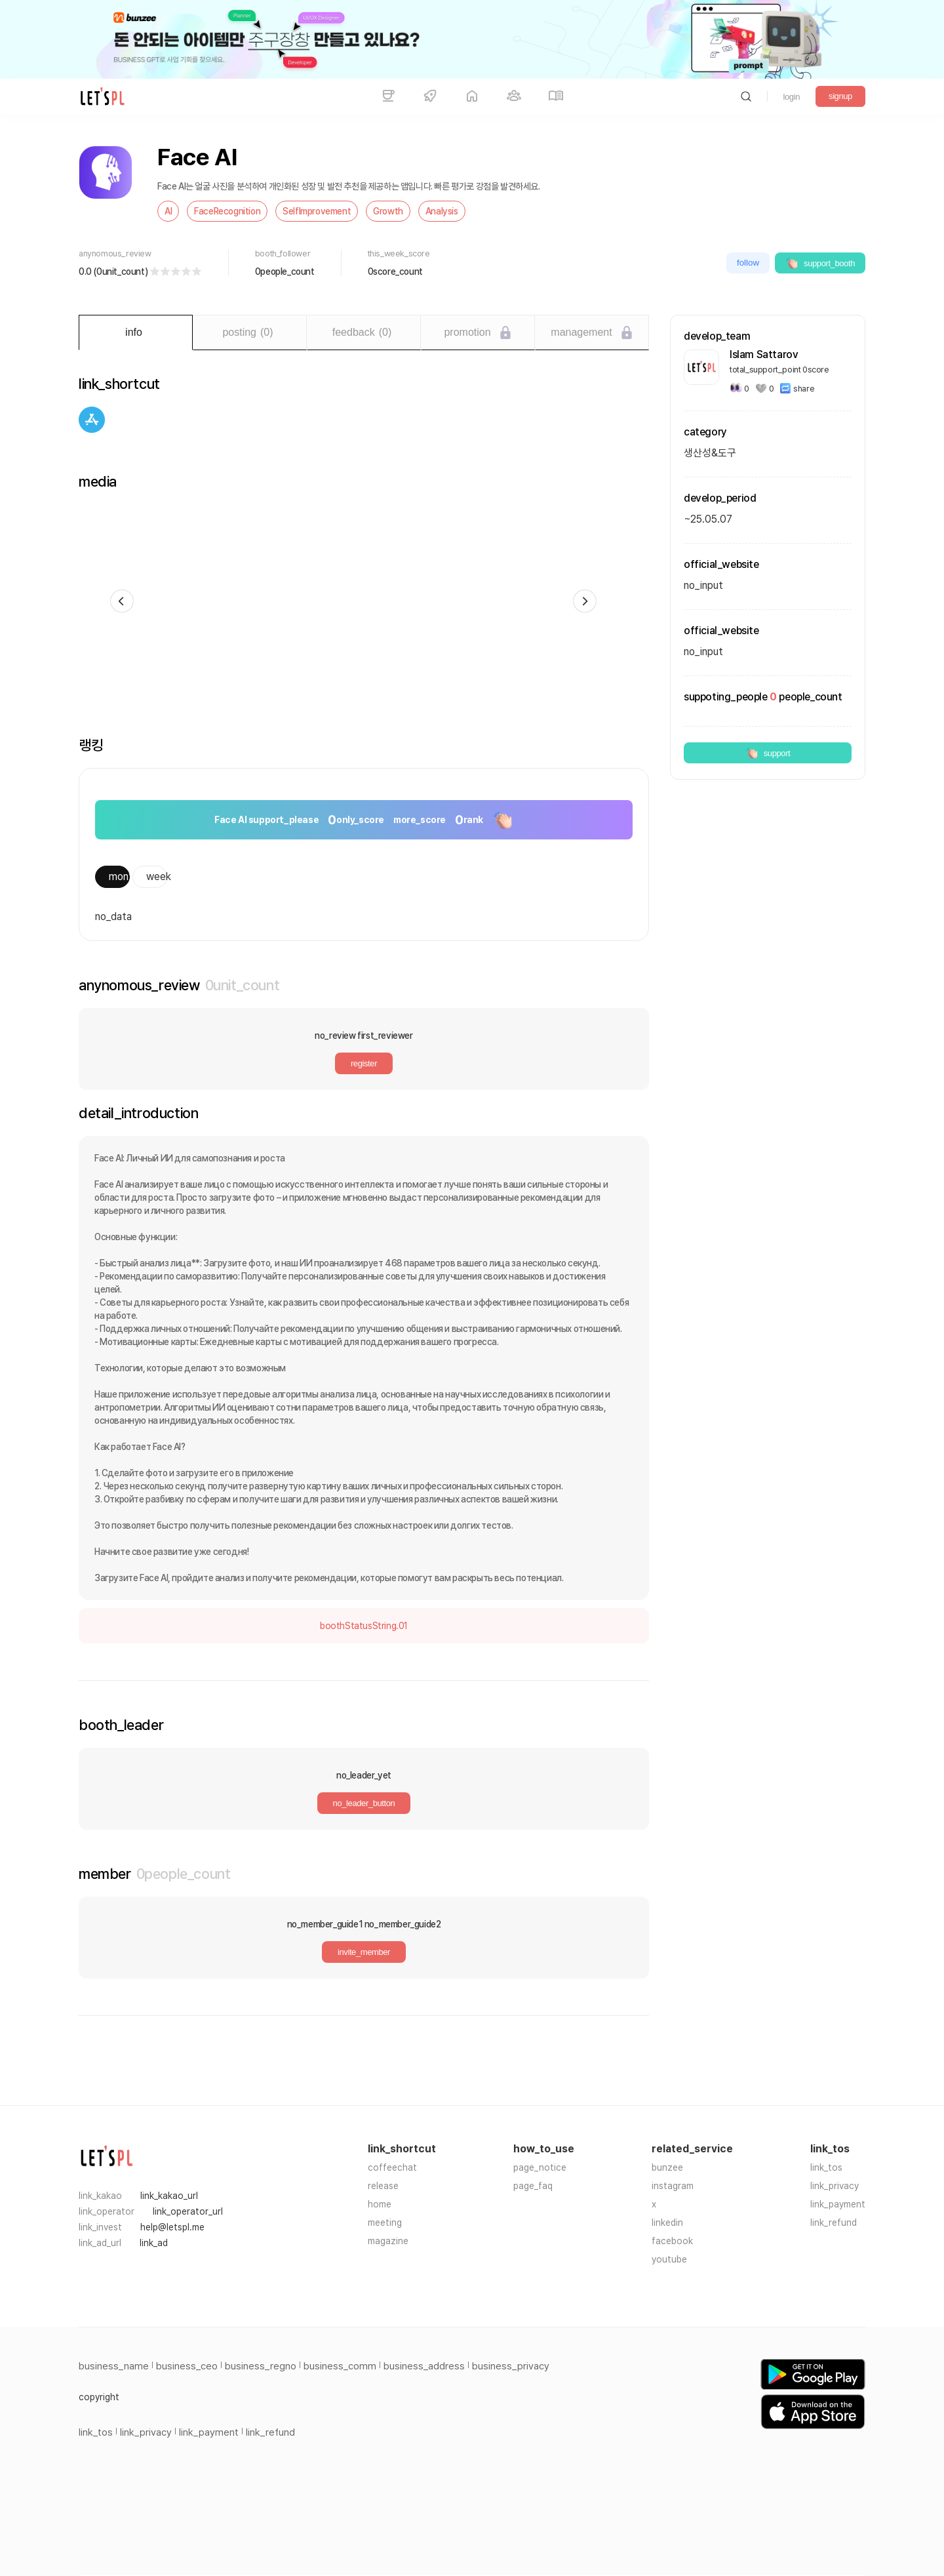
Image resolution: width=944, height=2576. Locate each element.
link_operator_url (188, 2211)
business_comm (340, 2366)
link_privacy (834, 2186)
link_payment (837, 2204)
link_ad (154, 2243)
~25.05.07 (708, 519)
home (379, 2204)
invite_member (364, 1952)
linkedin (667, 2222)
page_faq (533, 2186)
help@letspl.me (172, 2227)
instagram (673, 2186)
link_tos (826, 2167)
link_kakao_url (169, 2195)
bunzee (667, 2167)
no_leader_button (364, 1803)
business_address (424, 2366)
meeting (385, 2222)
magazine (388, 2241)
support (768, 752)
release (383, 2186)
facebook (672, 2241)
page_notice (539, 2167)
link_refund (833, 2222)
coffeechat (392, 2167)
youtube (669, 2259)
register (364, 1063)
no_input (703, 651)
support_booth (820, 263)
